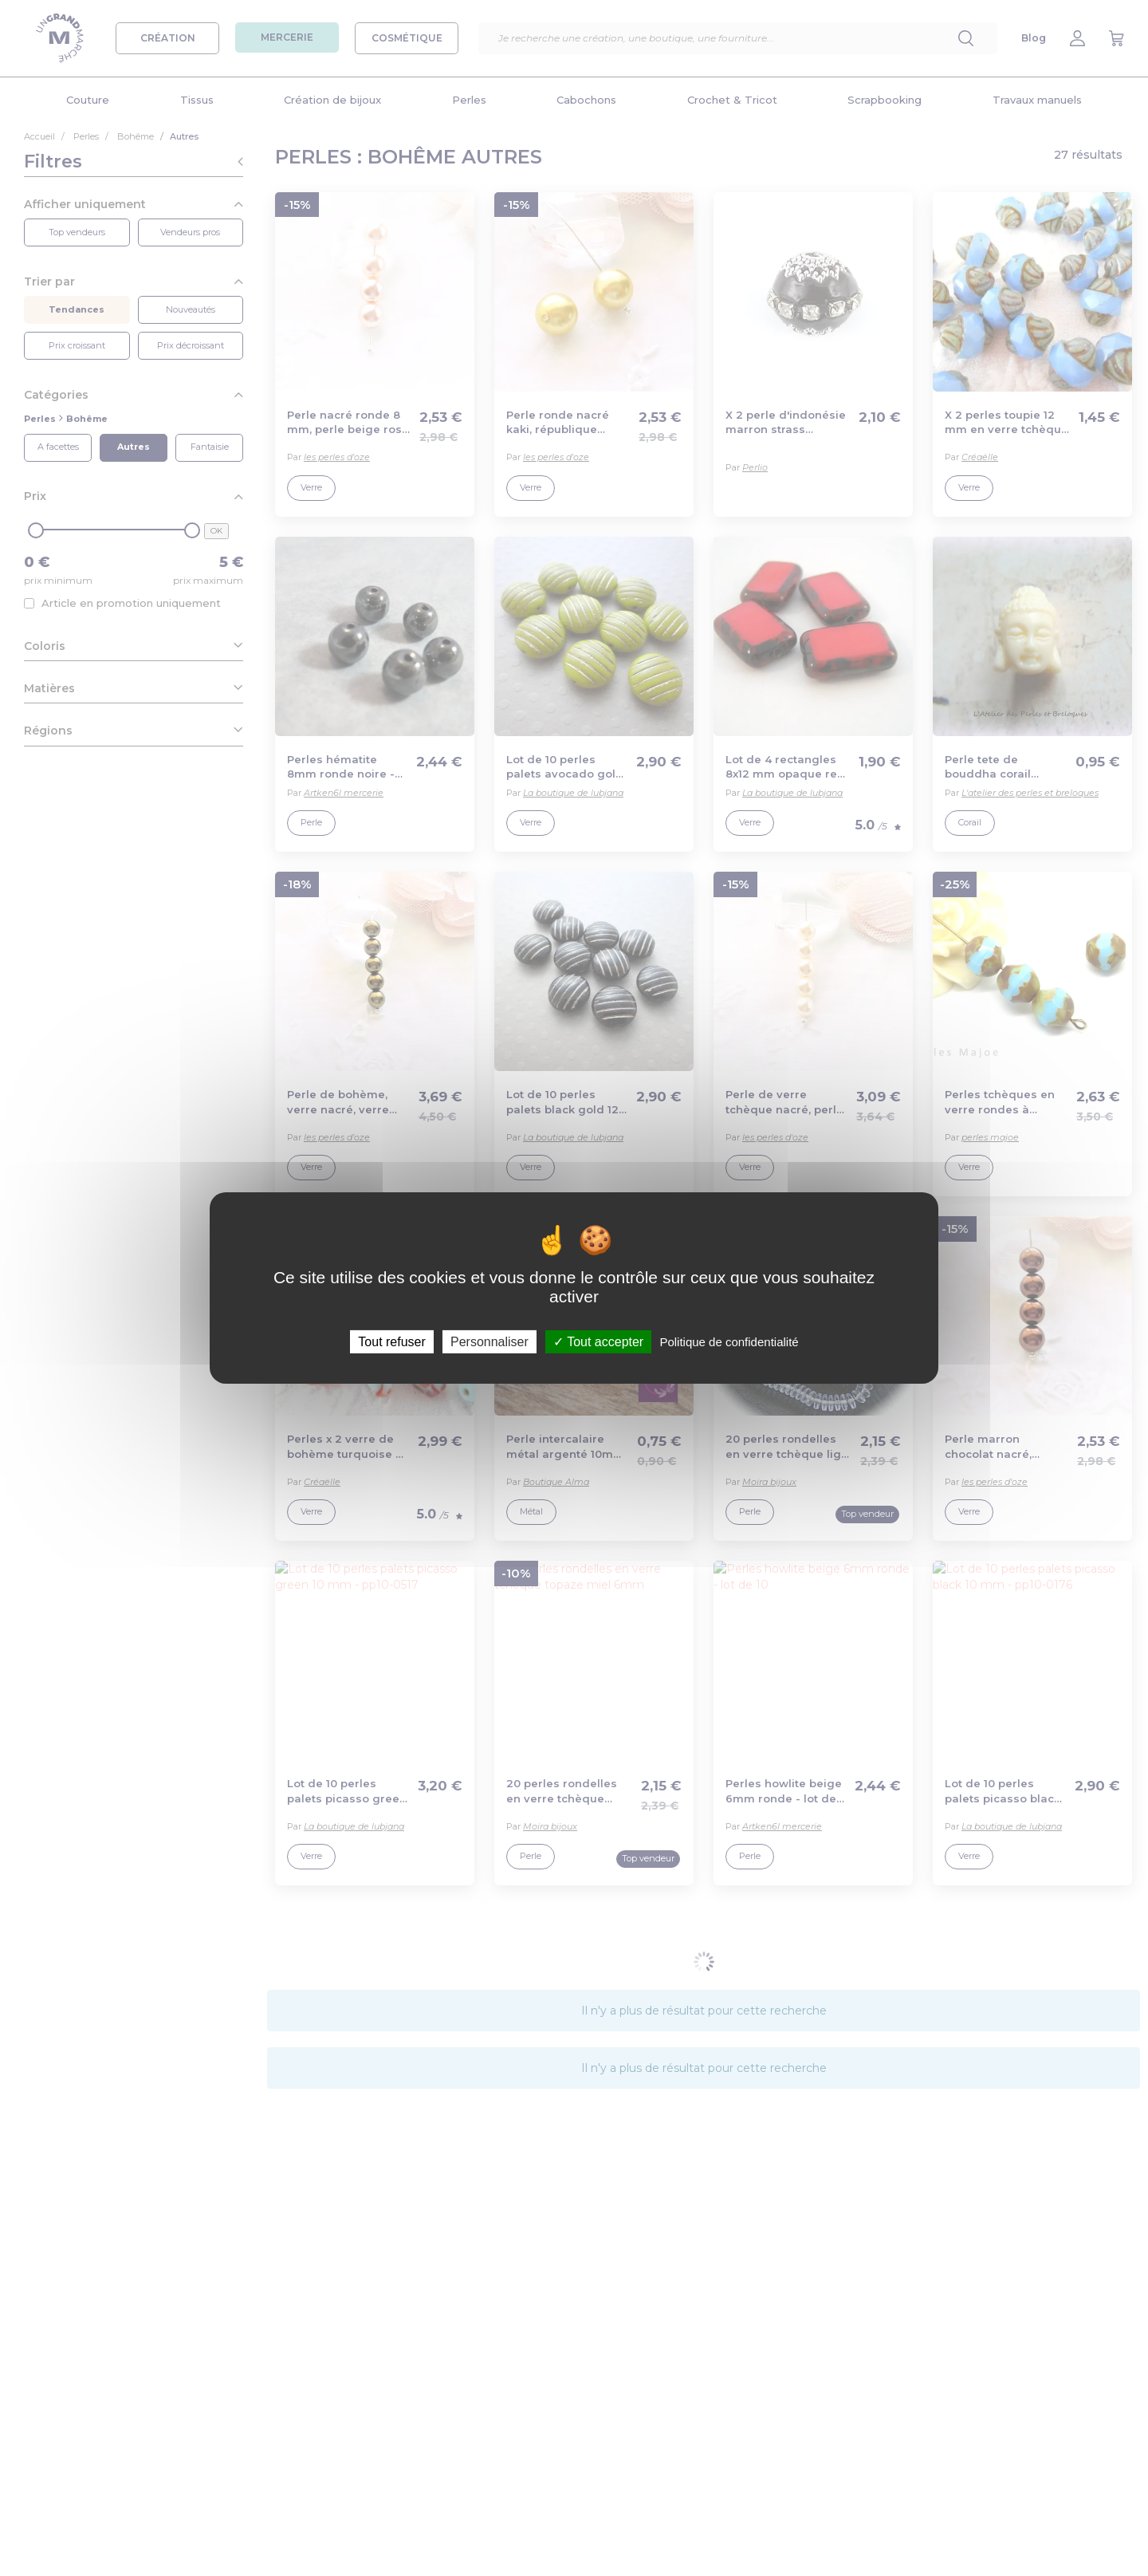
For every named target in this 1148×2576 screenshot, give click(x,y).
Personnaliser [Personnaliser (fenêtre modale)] (489, 1342)
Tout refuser (391, 1342)
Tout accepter (598, 1342)
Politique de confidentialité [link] (728, 1342)
